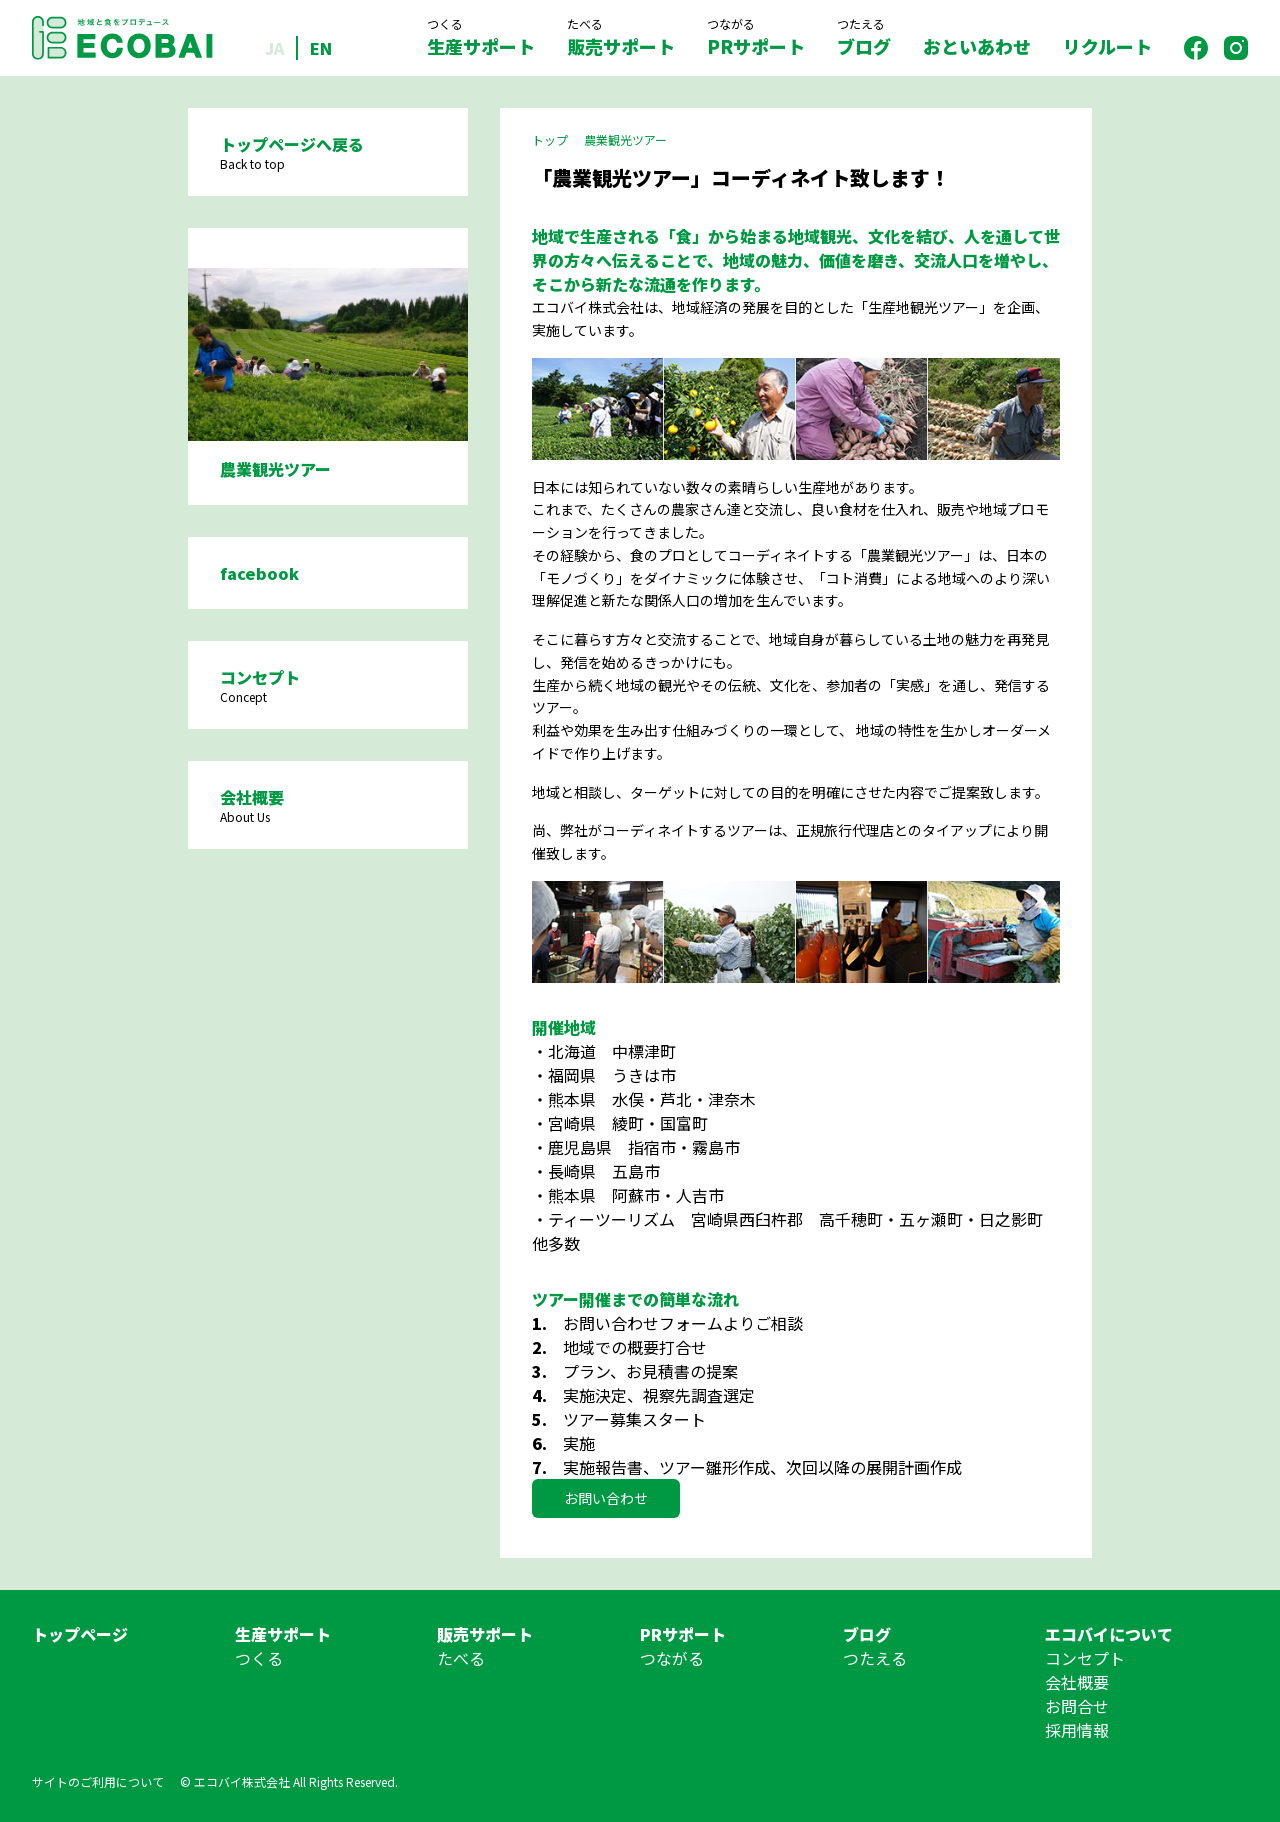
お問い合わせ (606, 1498)
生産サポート (481, 37)
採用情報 (1077, 1730)
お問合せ (1077, 1706)
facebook (259, 573)
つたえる (875, 1658)
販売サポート (621, 37)
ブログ (864, 37)
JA (274, 48)
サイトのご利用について (98, 1781)
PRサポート (756, 37)
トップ (550, 139)
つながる (672, 1658)
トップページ (80, 1634)
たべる (461, 1658)
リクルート (1107, 46)
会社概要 (1077, 1682)
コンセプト (1085, 1658)
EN (321, 48)
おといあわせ (977, 46)
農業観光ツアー (625, 139)
